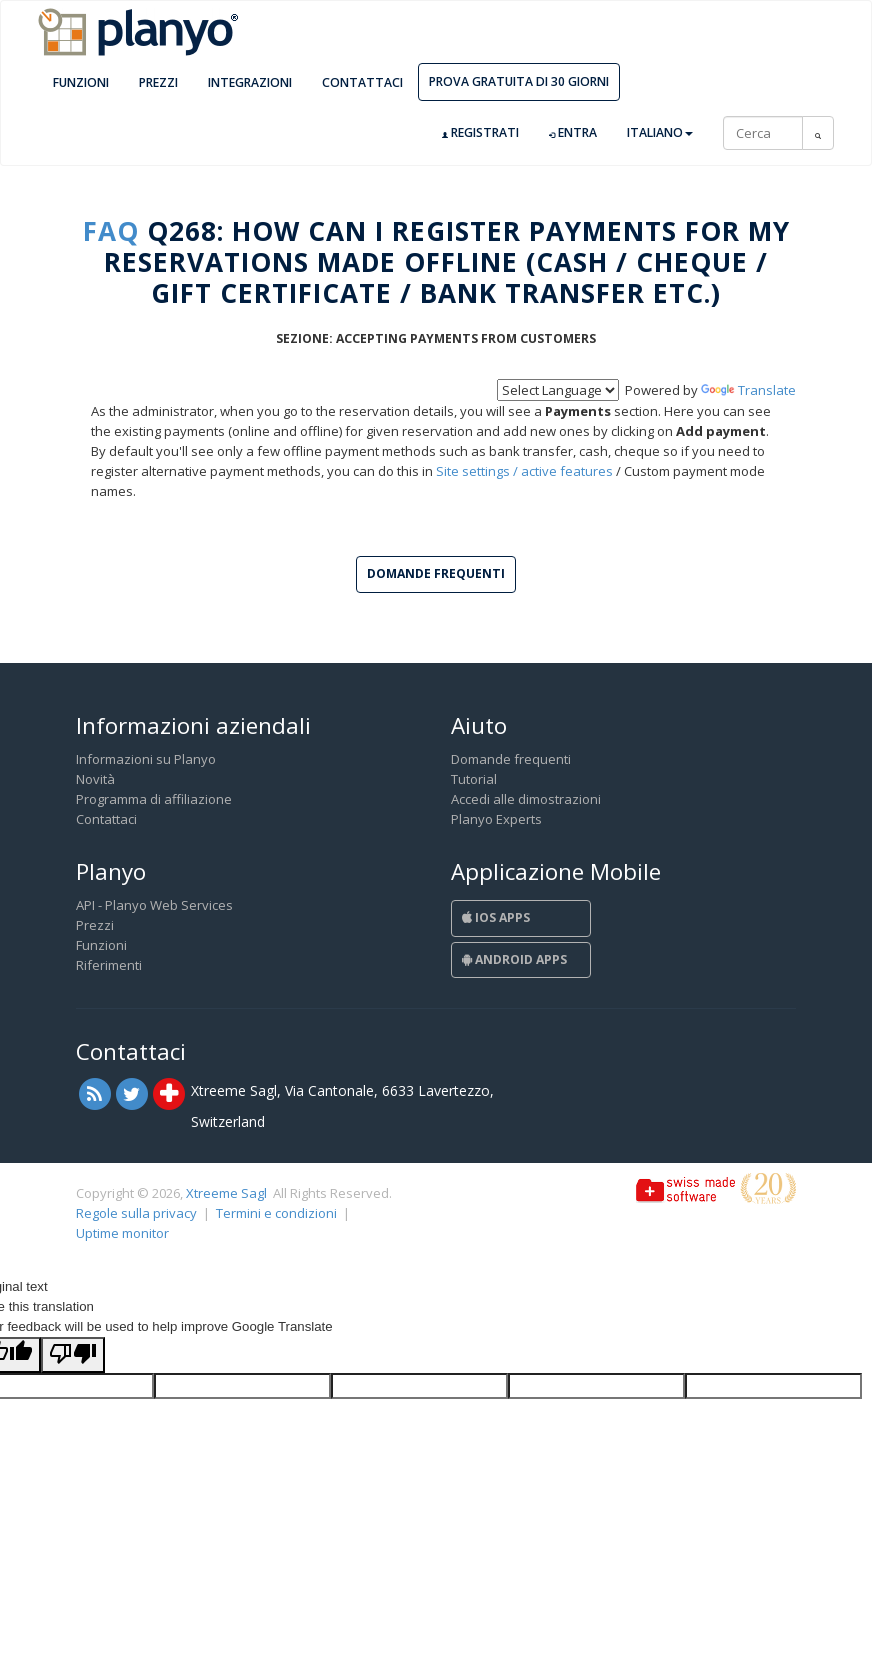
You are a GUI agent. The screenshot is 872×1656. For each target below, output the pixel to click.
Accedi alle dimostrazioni (526, 799)
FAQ (111, 231)
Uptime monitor (122, 1233)
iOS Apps (496, 917)
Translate (748, 390)
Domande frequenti (511, 759)
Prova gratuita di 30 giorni (519, 81)
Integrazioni (250, 82)
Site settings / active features (524, 471)
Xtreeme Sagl (226, 1193)
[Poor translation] (73, 1355)
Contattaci (362, 82)
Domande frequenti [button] (436, 573)
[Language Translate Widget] (558, 390)
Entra (573, 133)
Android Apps (514, 959)
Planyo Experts (496, 819)
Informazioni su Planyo (146, 759)
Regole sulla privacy (136, 1213)
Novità (95, 779)
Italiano (660, 132)
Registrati (480, 133)
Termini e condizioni (276, 1213)
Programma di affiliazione (154, 799)
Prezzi (158, 82)
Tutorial (474, 779)
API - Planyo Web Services (154, 905)
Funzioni (81, 82)
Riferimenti (109, 965)
